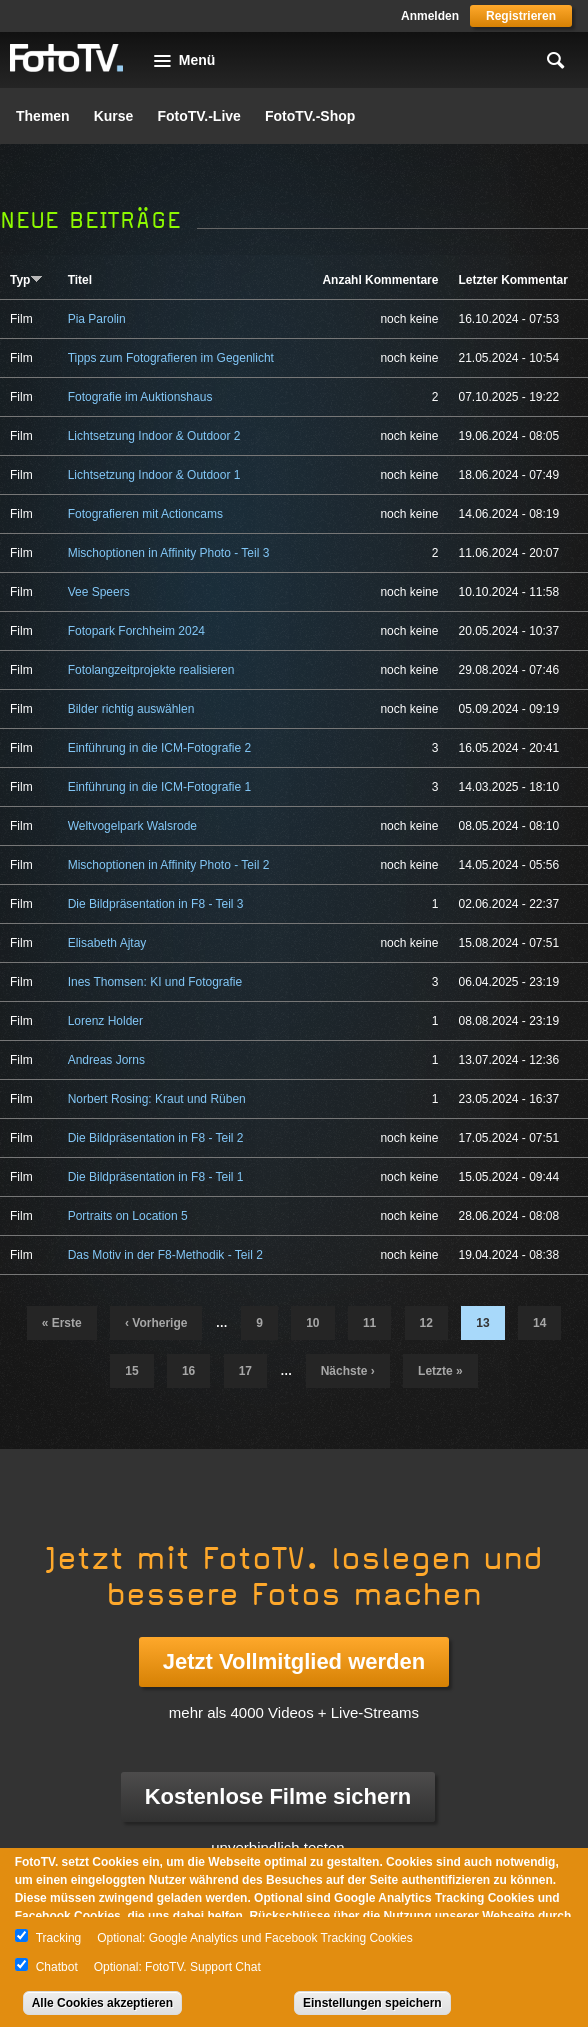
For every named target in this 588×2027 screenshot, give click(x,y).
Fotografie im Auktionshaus (140, 397)
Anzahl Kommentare (380, 280)
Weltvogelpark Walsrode (132, 826)
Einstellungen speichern (372, 2003)
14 (539, 1323)
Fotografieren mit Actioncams (145, 514)
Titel (80, 280)
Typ (26, 280)
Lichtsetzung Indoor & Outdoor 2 (154, 436)
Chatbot (57, 1967)
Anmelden (430, 16)
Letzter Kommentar (512, 280)
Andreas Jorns (106, 1060)
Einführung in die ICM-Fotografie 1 (159, 787)
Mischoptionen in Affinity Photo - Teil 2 (169, 865)
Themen (43, 116)
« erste (62, 1323)
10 (312, 1323)
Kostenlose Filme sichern (278, 1796)
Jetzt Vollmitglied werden (294, 1661)
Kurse (114, 116)
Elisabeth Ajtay (107, 943)
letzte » (440, 1371)
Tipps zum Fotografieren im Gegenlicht (171, 358)
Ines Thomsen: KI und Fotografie (155, 982)
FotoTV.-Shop (310, 116)
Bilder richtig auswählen (131, 709)
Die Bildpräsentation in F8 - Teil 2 (156, 1138)
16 (188, 1371)
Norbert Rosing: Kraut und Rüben (157, 1099)
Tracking (59, 1938)
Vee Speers (99, 592)
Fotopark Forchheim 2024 (136, 631)
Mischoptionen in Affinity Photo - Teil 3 (169, 553)
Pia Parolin (97, 319)
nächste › (348, 1371)
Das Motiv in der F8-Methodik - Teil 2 (165, 1255)
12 (426, 1323)
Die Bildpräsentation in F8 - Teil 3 (156, 904)
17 (245, 1371)
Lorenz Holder (105, 1021)
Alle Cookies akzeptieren (102, 2003)
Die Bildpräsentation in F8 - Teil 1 (156, 1177)
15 (131, 1371)
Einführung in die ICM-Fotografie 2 (159, 748)
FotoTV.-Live (199, 116)
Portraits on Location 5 (128, 1216)
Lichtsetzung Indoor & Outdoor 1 (154, 475)
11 (369, 1323)
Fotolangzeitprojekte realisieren (151, 670)
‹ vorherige (156, 1323)
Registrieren (521, 16)
